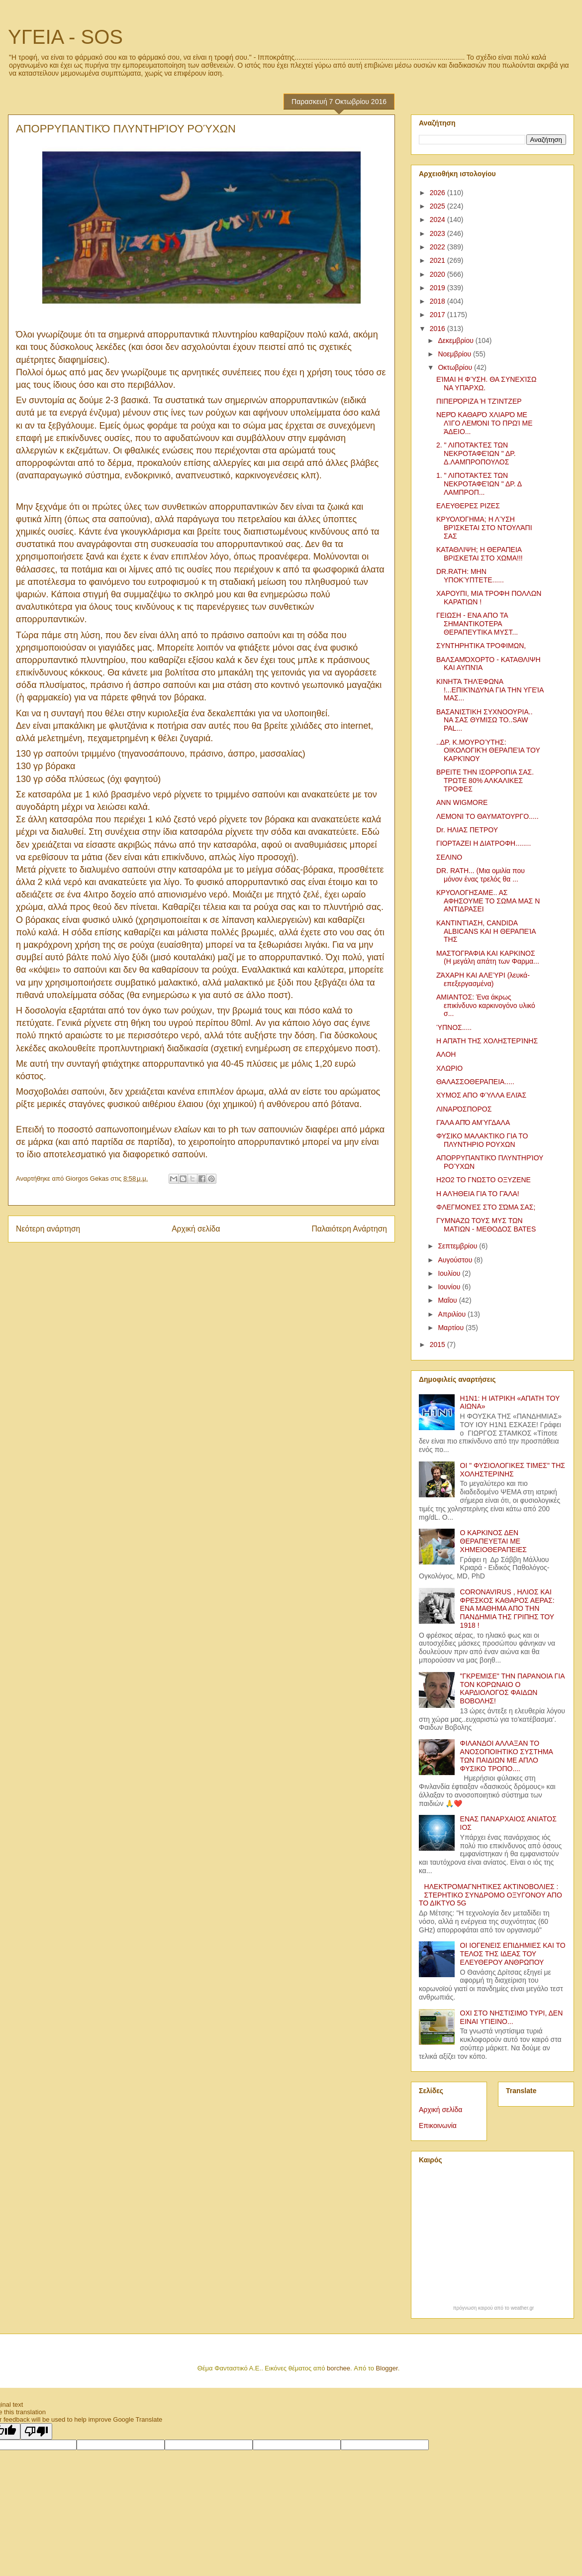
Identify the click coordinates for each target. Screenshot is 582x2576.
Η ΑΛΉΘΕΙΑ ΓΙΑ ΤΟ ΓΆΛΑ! (477, 1194)
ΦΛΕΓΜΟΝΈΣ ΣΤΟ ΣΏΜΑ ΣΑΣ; (485, 1207)
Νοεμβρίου (455, 354)
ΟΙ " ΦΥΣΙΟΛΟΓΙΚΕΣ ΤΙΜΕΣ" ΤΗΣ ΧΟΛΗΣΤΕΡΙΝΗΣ (512, 1469)
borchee (338, 2368)
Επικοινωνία (438, 2125)
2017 (438, 315)
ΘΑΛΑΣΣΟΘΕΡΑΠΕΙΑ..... (475, 1082)
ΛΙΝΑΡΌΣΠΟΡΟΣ (463, 1109)
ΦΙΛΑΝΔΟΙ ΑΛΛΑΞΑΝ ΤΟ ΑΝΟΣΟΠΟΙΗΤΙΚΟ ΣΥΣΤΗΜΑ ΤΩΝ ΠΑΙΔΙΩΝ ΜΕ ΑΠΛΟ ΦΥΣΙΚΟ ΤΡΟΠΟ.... (506, 1755)
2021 (438, 260)
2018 (438, 301)
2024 (438, 220)
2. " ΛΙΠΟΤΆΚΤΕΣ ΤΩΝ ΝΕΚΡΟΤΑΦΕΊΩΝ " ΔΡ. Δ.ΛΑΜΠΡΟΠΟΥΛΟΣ (476, 453)
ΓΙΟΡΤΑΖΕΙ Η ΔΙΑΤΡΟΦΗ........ (483, 843)
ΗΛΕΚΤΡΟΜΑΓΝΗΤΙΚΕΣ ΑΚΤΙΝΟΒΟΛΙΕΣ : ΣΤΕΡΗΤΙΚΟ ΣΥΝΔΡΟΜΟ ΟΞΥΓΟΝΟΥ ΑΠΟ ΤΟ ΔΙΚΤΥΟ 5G (490, 1895)
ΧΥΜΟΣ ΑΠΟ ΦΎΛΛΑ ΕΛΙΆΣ (481, 1095)
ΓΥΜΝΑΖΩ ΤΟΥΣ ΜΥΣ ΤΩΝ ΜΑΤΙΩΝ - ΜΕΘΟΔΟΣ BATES (486, 1225)
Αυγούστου (456, 1260)
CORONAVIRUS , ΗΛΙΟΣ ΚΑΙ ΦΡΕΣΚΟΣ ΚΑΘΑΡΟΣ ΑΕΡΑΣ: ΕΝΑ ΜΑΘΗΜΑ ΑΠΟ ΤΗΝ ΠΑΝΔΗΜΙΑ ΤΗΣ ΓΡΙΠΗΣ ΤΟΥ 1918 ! (507, 1608)
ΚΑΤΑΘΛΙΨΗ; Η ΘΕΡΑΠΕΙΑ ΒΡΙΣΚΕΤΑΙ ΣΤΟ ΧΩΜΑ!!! (479, 554)
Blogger (387, 2368)
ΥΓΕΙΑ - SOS (65, 37)
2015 (438, 1344)
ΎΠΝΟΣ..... (454, 1027)
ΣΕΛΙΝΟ (449, 857)
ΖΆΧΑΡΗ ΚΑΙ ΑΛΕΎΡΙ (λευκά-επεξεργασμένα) (483, 979)
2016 (438, 329)
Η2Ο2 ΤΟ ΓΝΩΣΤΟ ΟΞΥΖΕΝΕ (483, 1180)
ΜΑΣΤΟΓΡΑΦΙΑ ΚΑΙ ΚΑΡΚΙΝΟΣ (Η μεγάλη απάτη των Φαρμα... (487, 957)
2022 (438, 247)
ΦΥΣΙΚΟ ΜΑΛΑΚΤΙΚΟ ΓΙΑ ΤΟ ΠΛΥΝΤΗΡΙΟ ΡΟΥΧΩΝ (482, 1140)
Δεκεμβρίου (456, 340)
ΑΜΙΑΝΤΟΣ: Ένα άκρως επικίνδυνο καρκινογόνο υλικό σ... (485, 1005)
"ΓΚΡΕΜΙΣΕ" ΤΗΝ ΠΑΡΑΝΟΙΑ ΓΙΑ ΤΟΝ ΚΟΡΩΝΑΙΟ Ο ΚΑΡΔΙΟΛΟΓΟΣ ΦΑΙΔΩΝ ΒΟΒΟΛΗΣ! (512, 1688)
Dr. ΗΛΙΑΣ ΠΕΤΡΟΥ (467, 830)
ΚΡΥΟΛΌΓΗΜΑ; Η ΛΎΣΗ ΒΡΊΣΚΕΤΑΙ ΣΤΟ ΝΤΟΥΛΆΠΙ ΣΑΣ (484, 527)
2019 (438, 288)
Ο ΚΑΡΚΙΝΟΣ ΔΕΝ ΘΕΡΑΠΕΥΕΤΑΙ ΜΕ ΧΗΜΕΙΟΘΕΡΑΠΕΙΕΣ (493, 1541)
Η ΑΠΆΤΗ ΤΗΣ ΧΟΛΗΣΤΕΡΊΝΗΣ (487, 1041)
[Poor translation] (36, 2431)
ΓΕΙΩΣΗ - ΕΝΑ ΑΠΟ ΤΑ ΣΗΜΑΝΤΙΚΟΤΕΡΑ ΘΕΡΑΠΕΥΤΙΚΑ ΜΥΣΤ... (477, 623)
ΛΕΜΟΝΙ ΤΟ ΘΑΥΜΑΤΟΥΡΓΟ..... (487, 816)
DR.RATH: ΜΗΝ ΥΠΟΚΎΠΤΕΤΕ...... (470, 575)
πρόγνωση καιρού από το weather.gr (493, 2308)
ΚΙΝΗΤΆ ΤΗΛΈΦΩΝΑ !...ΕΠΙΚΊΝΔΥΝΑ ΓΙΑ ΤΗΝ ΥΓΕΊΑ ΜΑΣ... (489, 689)
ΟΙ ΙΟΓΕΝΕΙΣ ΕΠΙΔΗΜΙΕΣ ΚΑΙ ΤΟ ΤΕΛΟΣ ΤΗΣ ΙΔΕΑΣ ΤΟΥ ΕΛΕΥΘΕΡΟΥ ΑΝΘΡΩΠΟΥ (513, 1953)
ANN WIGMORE (461, 802)
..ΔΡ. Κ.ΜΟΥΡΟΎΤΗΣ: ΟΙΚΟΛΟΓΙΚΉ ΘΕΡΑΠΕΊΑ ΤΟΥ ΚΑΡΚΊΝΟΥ (488, 750)
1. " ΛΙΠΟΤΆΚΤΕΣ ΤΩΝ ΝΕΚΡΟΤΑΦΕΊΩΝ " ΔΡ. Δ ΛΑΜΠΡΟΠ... (478, 483)
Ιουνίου (450, 1287)
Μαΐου (448, 1300)
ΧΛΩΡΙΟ (449, 1068)
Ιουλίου (450, 1273)
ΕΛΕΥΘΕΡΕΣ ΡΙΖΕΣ (468, 506)
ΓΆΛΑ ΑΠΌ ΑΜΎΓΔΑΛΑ (473, 1122)
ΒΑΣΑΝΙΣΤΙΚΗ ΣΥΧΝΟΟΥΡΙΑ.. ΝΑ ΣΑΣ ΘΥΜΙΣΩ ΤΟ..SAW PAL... (484, 720)
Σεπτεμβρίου (458, 1246)
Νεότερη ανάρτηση (48, 1229)
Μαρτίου (452, 1328)
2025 (438, 206)
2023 (438, 233)
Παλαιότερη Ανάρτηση (349, 1229)
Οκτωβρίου (456, 367)
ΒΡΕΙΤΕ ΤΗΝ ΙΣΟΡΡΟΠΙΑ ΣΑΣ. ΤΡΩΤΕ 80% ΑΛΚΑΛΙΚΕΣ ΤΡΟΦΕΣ (485, 780)
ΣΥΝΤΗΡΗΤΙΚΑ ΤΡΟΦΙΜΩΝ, (481, 646)
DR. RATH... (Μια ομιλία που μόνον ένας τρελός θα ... (480, 875)
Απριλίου (453, 1314)
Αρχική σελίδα (196, 1229)
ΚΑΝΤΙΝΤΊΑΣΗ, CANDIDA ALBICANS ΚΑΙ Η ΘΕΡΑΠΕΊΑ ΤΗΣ (486, 931)
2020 (438, 274)
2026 (438, 193)
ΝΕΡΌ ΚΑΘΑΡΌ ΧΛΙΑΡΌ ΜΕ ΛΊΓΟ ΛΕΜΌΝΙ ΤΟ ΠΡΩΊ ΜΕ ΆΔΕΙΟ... (484, 423)
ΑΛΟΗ (446, 1054)
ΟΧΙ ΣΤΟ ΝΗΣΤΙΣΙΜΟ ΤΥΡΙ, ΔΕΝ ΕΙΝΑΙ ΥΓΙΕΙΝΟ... (511, 2017)
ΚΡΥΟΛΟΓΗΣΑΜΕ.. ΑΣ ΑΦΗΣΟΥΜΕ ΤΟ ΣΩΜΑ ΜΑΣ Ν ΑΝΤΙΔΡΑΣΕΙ (488, 901)
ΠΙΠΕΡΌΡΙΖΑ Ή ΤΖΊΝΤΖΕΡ (479, 401)
